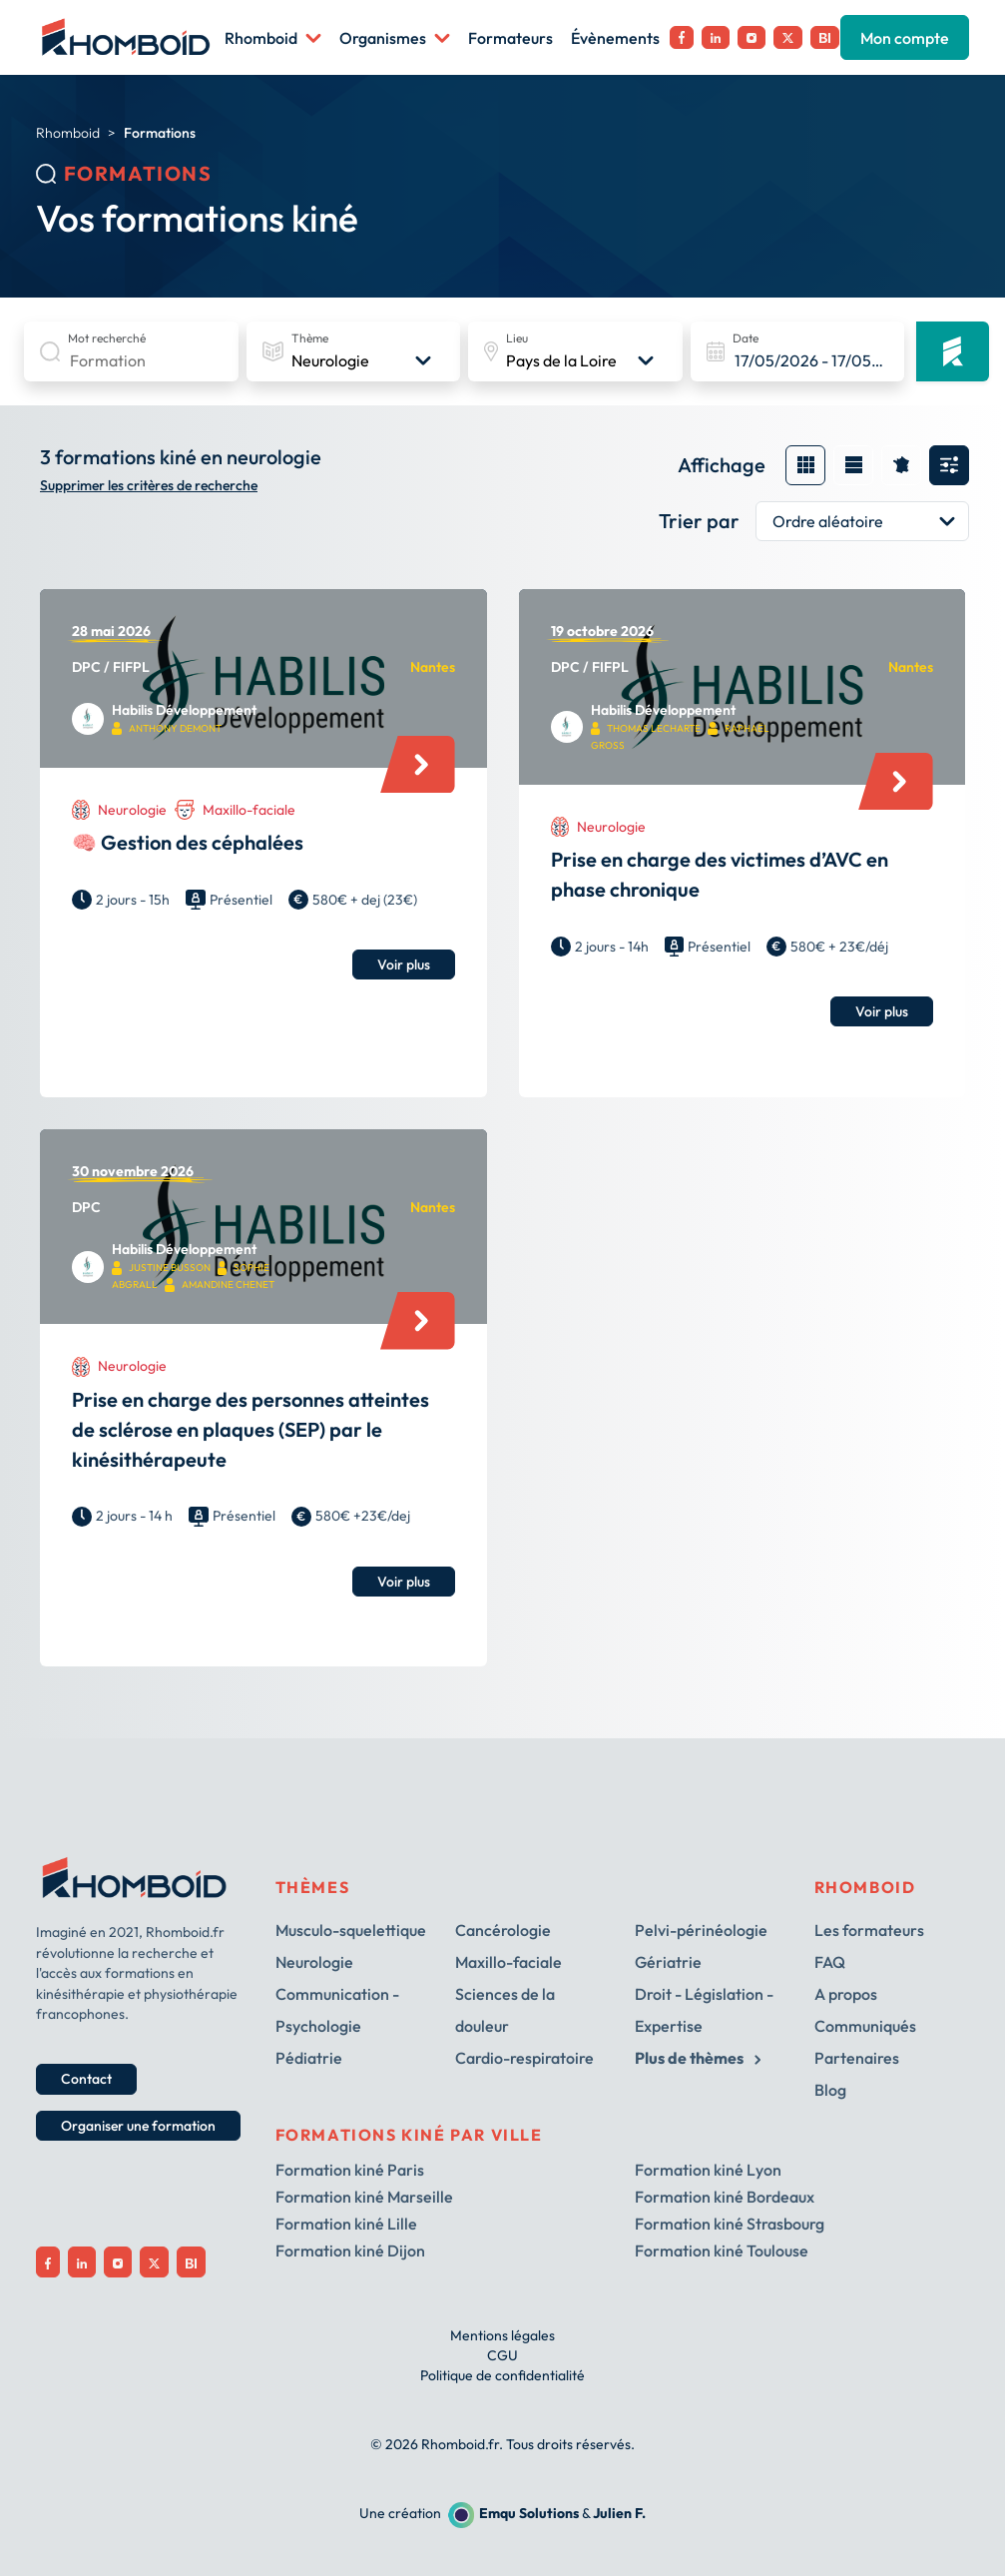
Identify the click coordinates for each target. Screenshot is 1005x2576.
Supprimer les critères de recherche (148, 485)
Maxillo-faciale (508, 1962)
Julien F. (619, 2513)
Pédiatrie (308, 2058)
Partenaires (856, 2058)
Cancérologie (503, 1930)
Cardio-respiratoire (524, 2058)
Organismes (394, 38)
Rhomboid (273, 38)
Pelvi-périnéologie (701, 1930)
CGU (502, 2355)
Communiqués (865, 2026)
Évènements (615, 38)
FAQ (829, 1962)
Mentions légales (502, 2335)
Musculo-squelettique (350, 1930)
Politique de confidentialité (502, 2375)
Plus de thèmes (697, 2058)
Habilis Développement (184, 710)
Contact (86, 2079)
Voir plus (403, 964)
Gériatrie (668, 1962)
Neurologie (314, 1962)
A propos (845, 1994)
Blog (830, 2090)
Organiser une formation (138, 2126)
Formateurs (510, 38)
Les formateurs (869, 1930)
